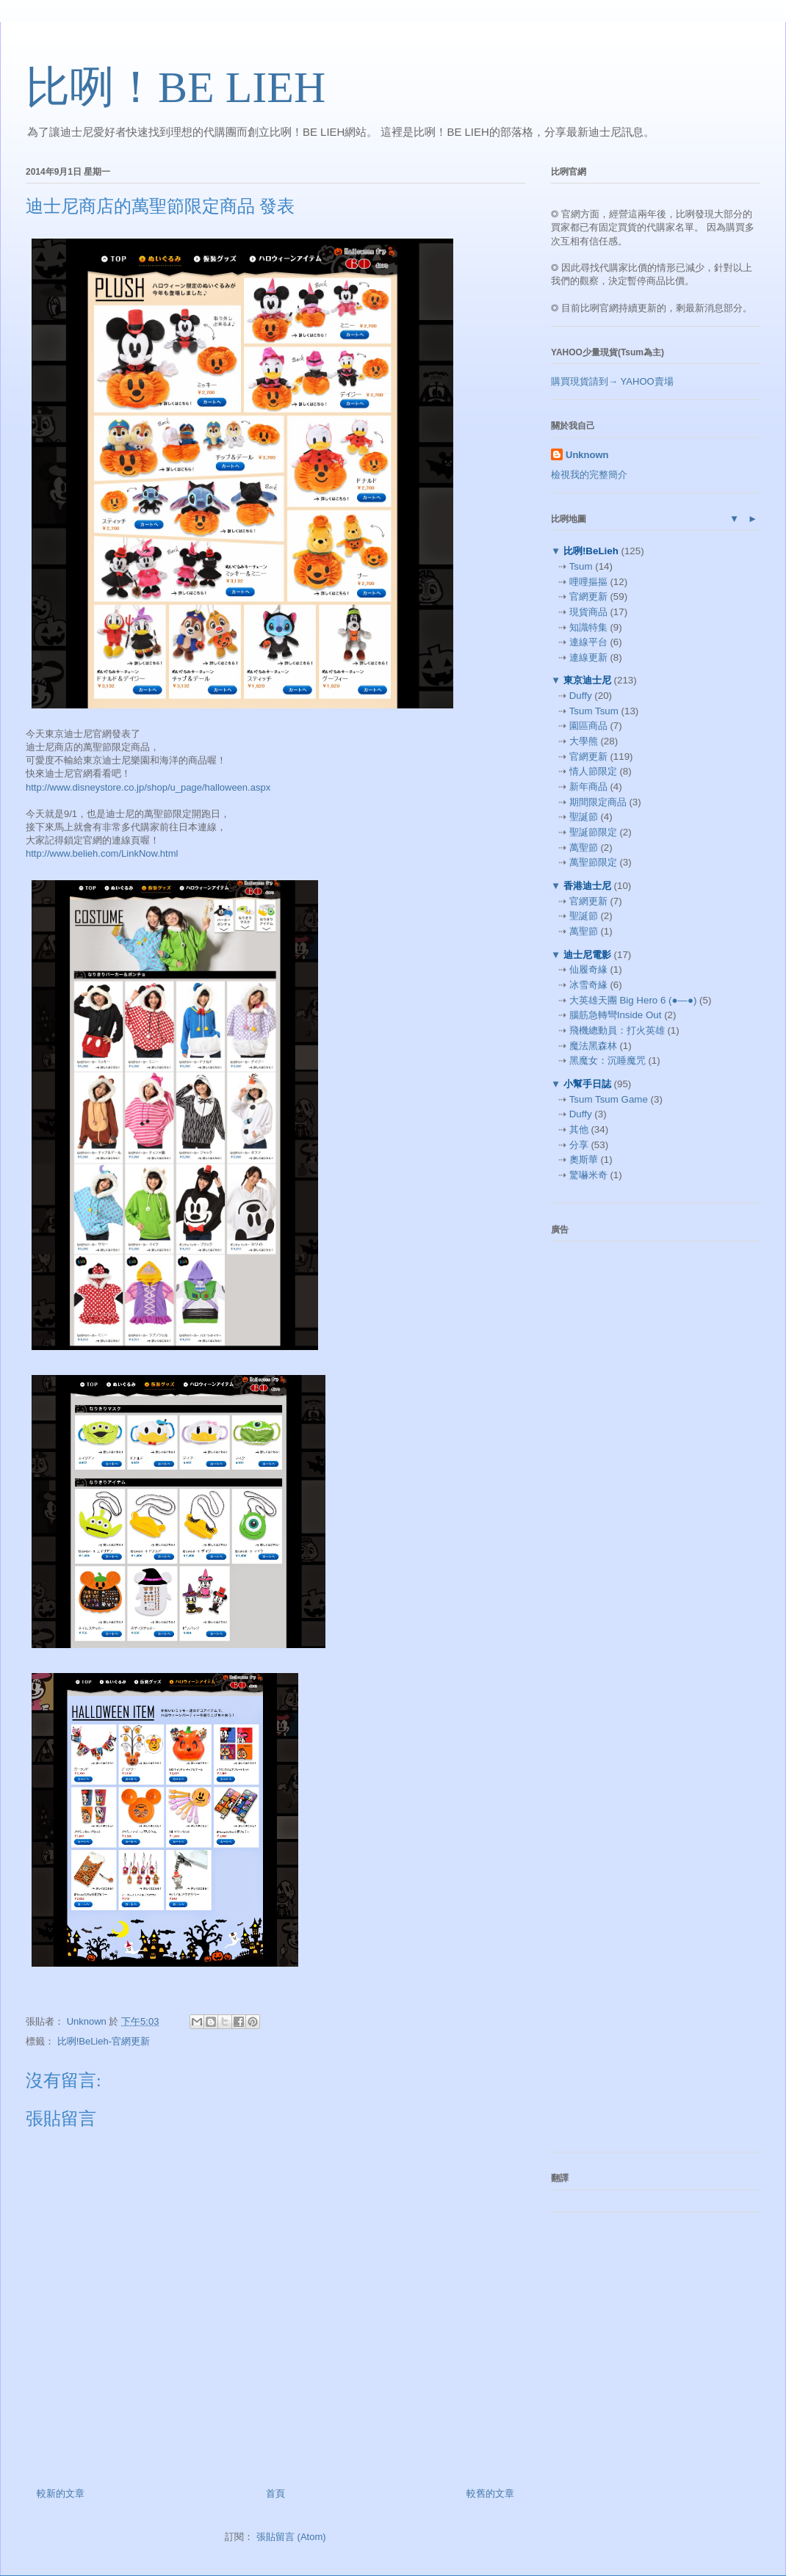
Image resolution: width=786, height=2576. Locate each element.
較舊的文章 (490, 2493)
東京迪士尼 (586, 680)
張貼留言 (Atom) (291, 2536)
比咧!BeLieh (590, 550)
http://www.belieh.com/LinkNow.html (102, 853)
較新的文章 (60, 2493)
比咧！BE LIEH (175, 87)
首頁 (275, 2493)
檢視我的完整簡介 (589, 474)
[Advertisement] (627, 1472)
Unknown (587, 454)
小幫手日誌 (586, 1083)
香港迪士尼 (586, 885)
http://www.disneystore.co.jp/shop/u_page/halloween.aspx (148, 787)
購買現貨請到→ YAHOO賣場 (612, 381)
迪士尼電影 (586, 954)
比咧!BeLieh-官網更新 (103, 2041)
